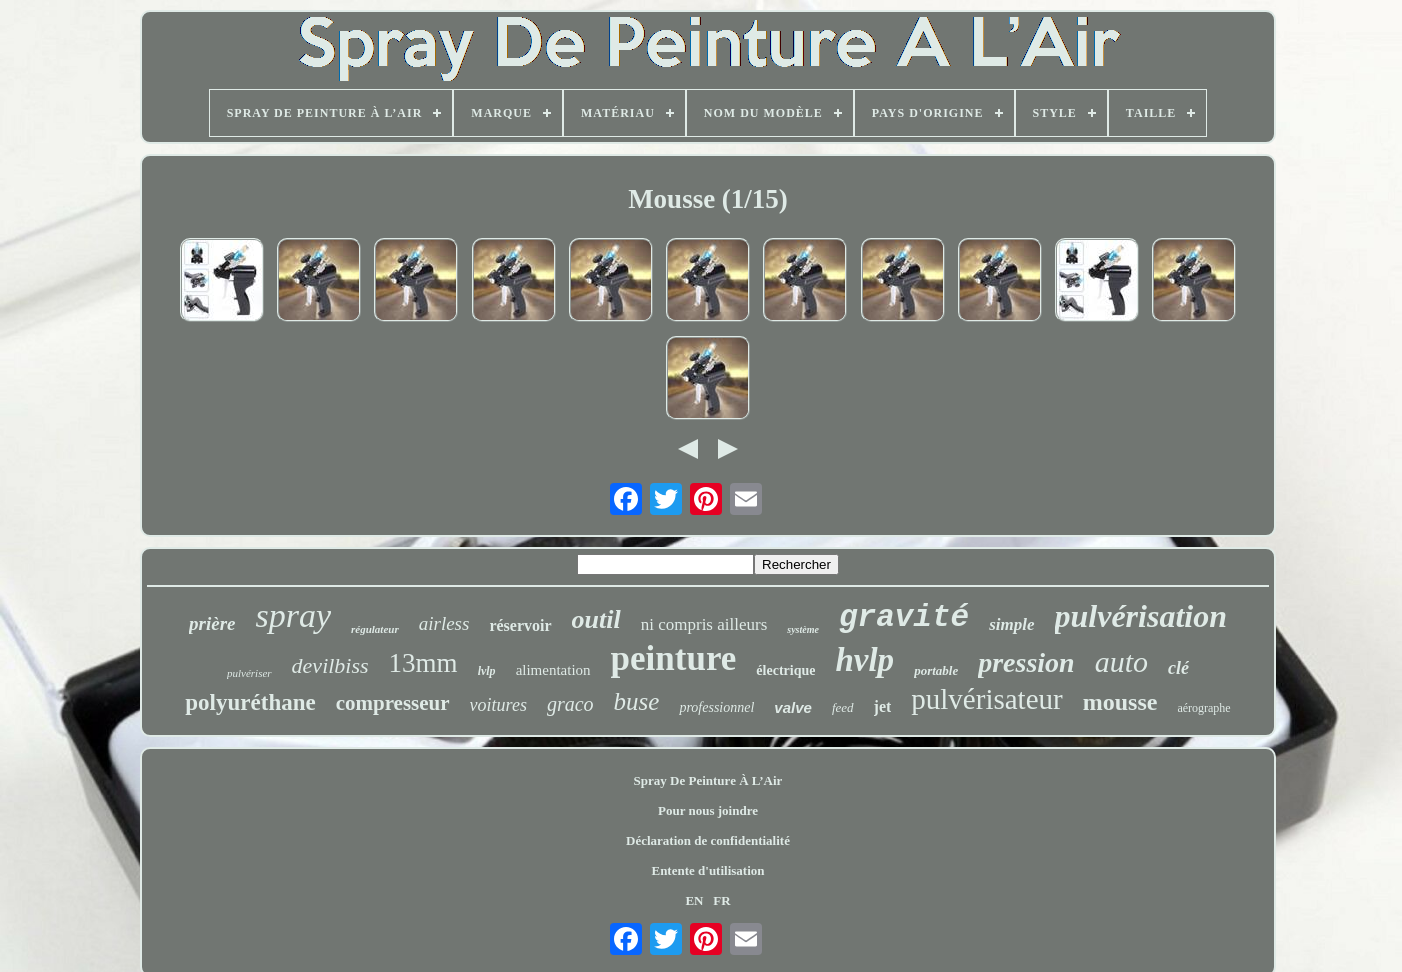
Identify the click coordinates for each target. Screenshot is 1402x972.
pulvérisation (1141, 616)
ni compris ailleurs (704, 624)
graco (570, 704)
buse (637, 701)
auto (1121, 661)
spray (293, 615)
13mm (423, 663)
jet (883, 706)
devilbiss (330, 665)
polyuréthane (250, 702)
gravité (904, 617)
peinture (674, 658)
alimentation (553, 670)
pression (1026, 662)
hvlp (864, 660)
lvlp (487, 671)
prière (212, 623)
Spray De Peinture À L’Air (708, 780)
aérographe (1203, 708)
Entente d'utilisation (707, 870)
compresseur (393, 703)
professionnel (716, 707)
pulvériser (249, 673)
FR (721, 900)
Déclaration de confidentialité (708, 840)
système (803, 629)
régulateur (375, 629)
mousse (1120, 702)
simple (1011, 624)
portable (936, 670)
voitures (498, 705)
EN (694, 900)
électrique (785, 670)
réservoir (520, 625)
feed (843, 707)
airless (444, 623)
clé (1178, 668)
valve (793, 707)
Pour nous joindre (708, 810)
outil (596, 619)
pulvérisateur (986, 699)
